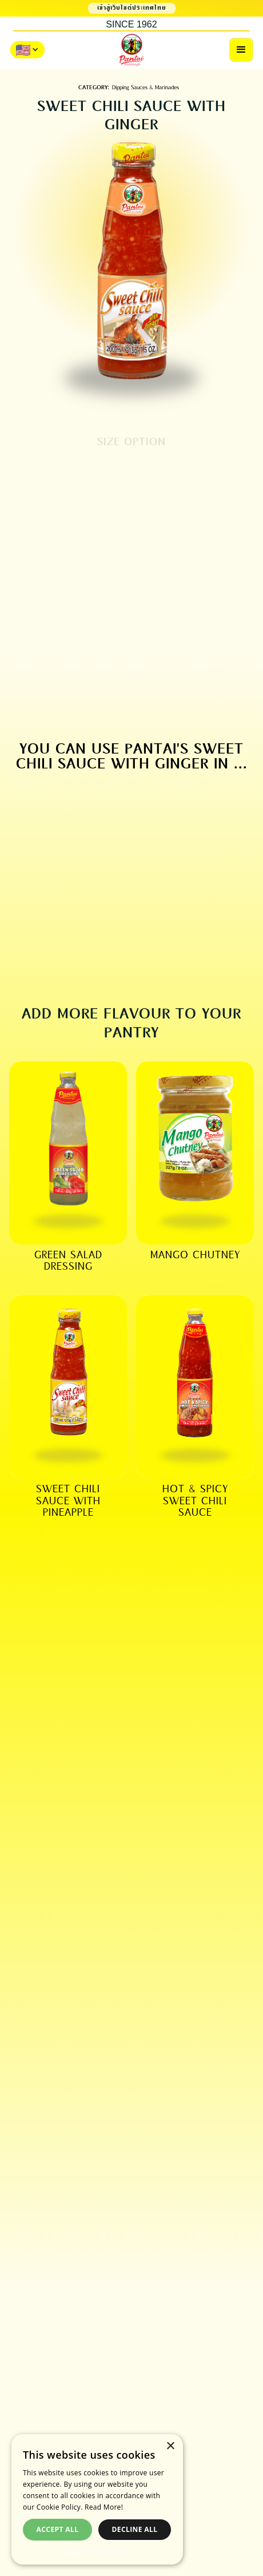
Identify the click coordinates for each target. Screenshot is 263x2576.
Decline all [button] (135, 2529)
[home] (131, 50)
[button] (241, 50)
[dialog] (97, 2499)
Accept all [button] (58, 2529)
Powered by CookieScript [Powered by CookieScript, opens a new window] (97, 2552)
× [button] (170, 2446)
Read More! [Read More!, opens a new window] (104, 2507)
